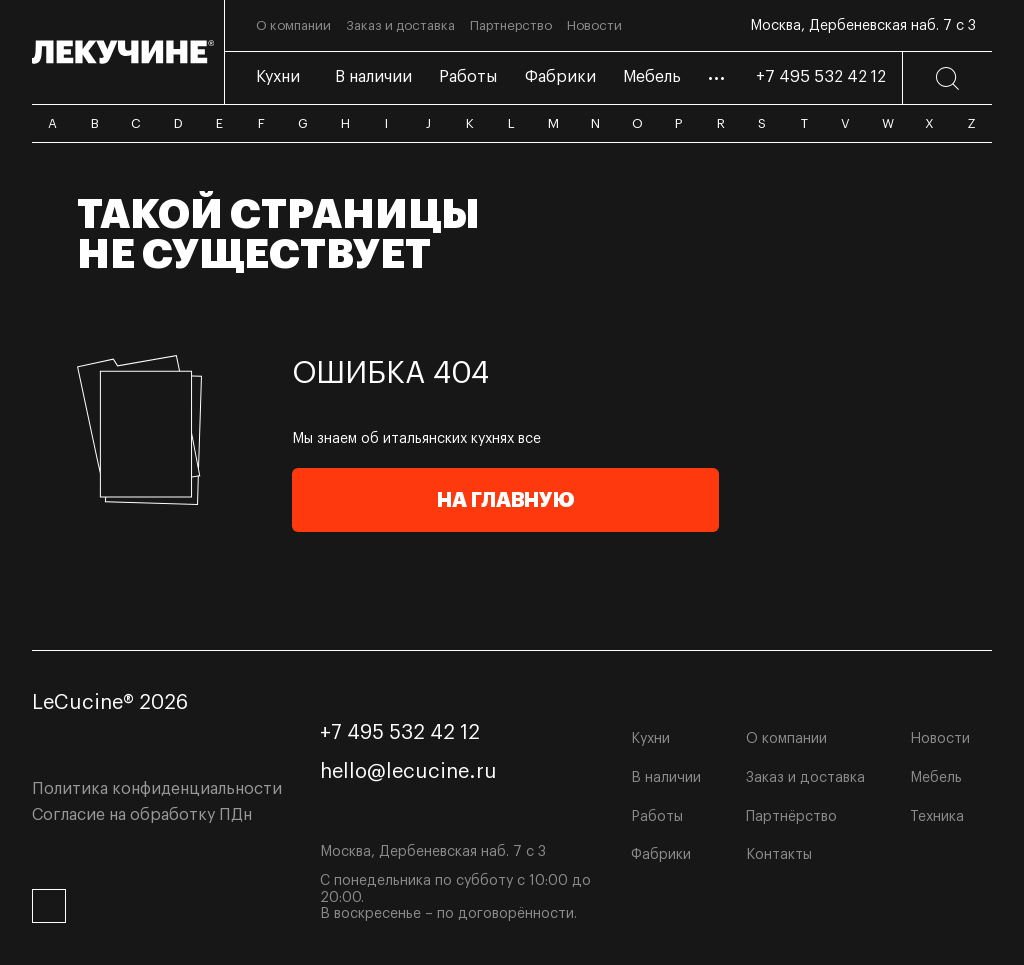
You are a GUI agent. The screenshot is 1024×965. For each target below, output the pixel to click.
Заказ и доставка (805, 778)
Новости (940, 739)
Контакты (779, 855)
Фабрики (661, 855)
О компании (786, 739)
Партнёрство (791, 817)
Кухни (650, 739)
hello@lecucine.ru (408, 772)
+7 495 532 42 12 (821, 77)
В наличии (666, 778)
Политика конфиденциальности (157, 789)
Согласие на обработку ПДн (142, 815)
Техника (937, 817)
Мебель (936, 778)
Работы (657, 817)
